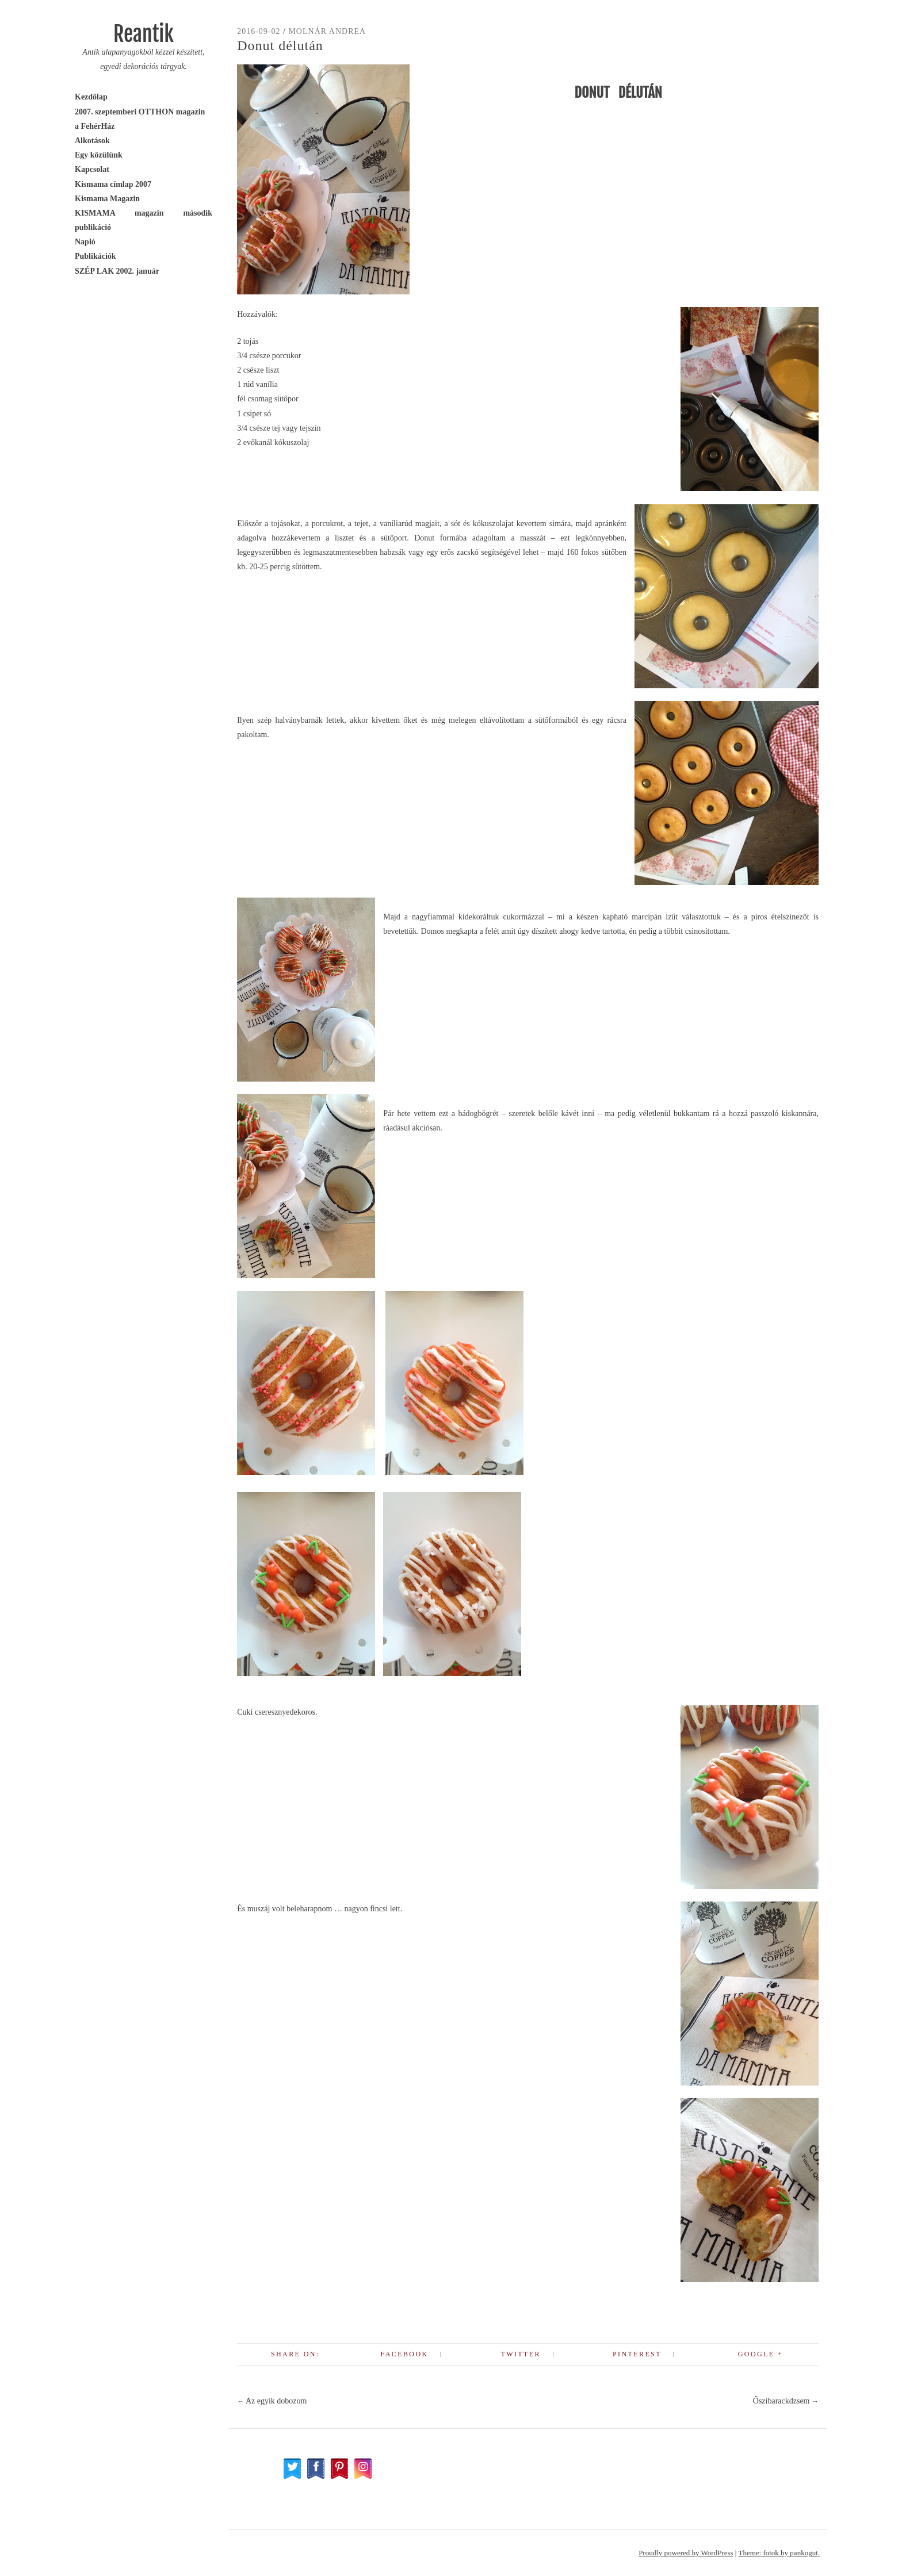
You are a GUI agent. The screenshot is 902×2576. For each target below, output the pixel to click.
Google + (760, 2354)
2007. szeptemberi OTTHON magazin (140, 112)
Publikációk (95, 256)
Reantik (143, 34)
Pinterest (637, 2354)
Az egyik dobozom (272, 2401)
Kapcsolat (92, 169)
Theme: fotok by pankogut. (779, 2552)
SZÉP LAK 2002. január (117, 271)
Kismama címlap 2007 (113, 184)
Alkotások (92, 140)
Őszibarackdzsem (786, 2401)
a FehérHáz (95, 126)
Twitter (520, 2354)
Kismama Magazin (107, 198)
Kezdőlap (91, 97)
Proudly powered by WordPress (686, 2552)
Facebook (405, 2354)
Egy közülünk (99, 155)
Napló (85, 241)
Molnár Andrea (327, 31)
